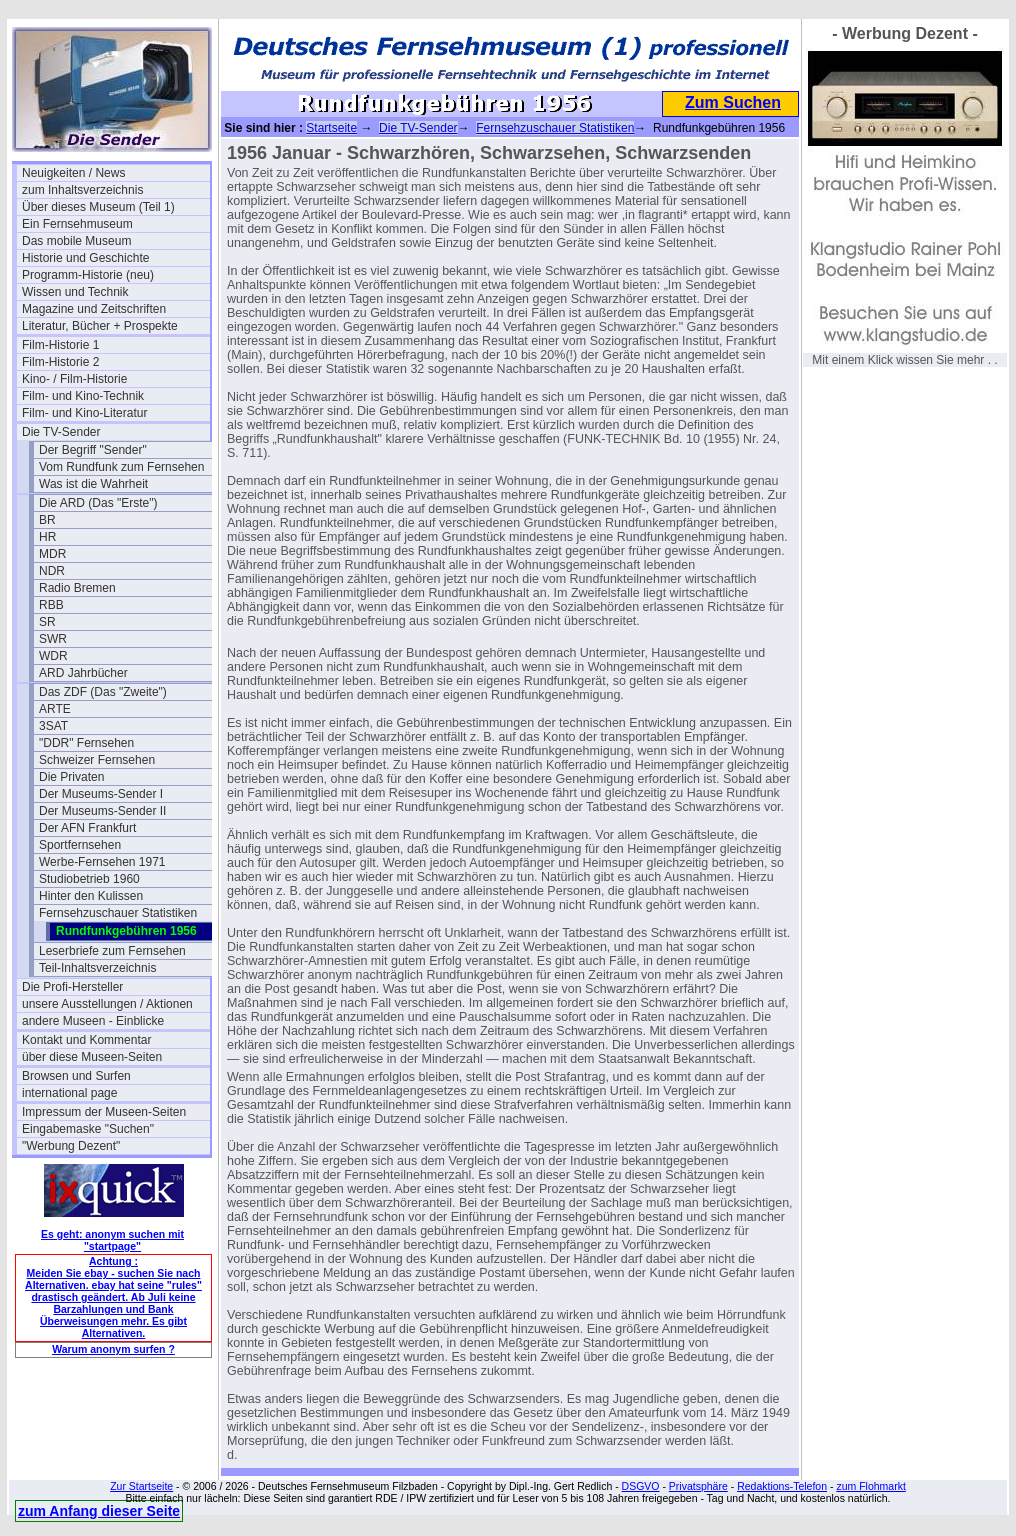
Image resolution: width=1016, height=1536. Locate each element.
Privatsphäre (698, 1486)
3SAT (53, 726)
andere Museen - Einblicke (93, 1021)
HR (47, 537)
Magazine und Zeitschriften (94, 309)
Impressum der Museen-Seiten (104, 1112)
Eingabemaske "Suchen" (88, 1129)
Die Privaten (71, 777)
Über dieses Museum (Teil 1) (98, 207)
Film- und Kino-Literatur (84, 413)
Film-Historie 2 (60, 362)
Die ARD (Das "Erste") (98, 503)
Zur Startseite (141, 1486)
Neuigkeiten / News (73, 173)
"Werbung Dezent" (71, 1146)
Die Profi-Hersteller (72, 987)
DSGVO (641, 1486)
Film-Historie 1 (60, 345)
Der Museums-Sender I (101, 794)
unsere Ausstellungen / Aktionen (107, 1004)
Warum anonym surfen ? (113, 1349)
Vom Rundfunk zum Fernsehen (121, 467)
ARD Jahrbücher (83, 673)
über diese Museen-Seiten (92, 1057)
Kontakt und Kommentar (86, 1040)
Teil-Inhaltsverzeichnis (97, 968)
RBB (51, 605)
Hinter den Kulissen (91, 896)
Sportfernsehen (80, 845)
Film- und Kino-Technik (83, 396)
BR (47, 520)
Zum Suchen (733, 102)
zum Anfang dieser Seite (99, 1511)
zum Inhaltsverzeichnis (82, 190)
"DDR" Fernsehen (86, 743)
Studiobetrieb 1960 (89, 879)
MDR (52, 554)
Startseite (331, 128)
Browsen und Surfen (76, 1076)
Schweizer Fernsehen (97, 760)
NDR (52, 571)
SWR (53, 639)
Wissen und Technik (75, 292)
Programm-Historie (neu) (88, 275)
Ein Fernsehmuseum (77, 224)
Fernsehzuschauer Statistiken (118, 913)
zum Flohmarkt (870, 1486)
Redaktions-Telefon (782, 1486)
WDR (53, 656)
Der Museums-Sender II (102, 811)
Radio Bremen (77, 588)
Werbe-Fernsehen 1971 (102, 862)
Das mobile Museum (76, 241)
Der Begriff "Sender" (93, 450)
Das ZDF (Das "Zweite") (103, 692)
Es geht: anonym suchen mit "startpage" (112, 1240)
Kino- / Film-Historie (74, 379)
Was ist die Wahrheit (93, 484)
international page (69, 1093)
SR (47, 622)
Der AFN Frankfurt (87, 828)
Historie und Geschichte (85, 258)
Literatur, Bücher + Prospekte (100, 326)
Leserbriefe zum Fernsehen (112, 951)
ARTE (55, 709)
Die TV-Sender (61, 432)
